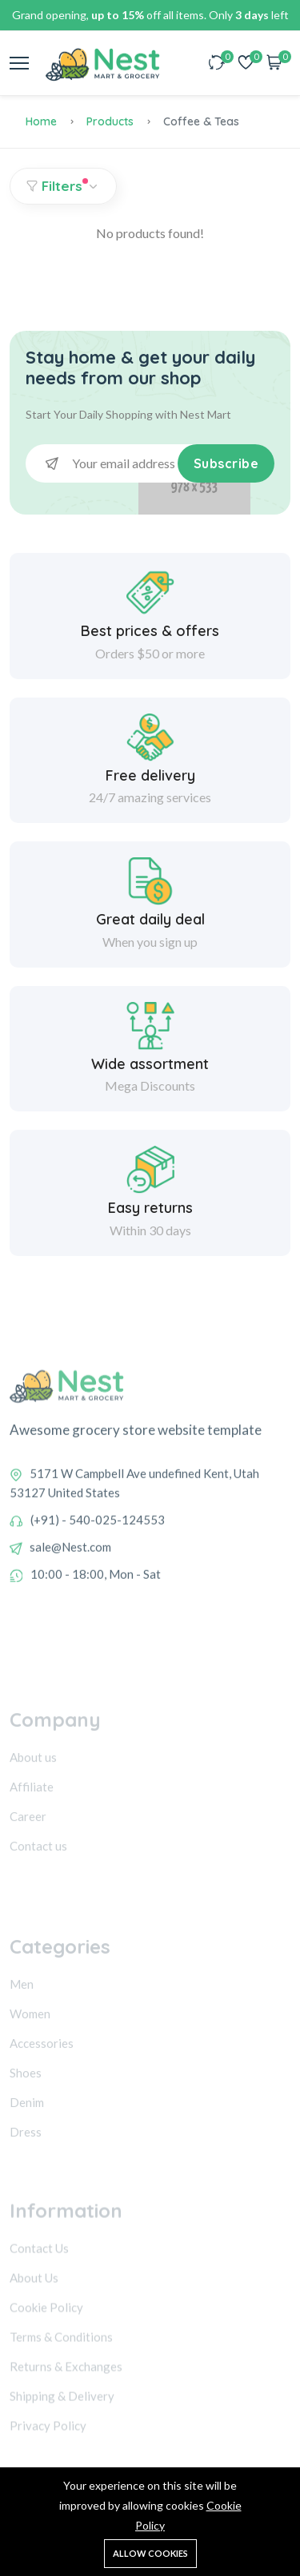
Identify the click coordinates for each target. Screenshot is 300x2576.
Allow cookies (150, 2553)
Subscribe (226, 463)
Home (41, 121)
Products (110, 121)
